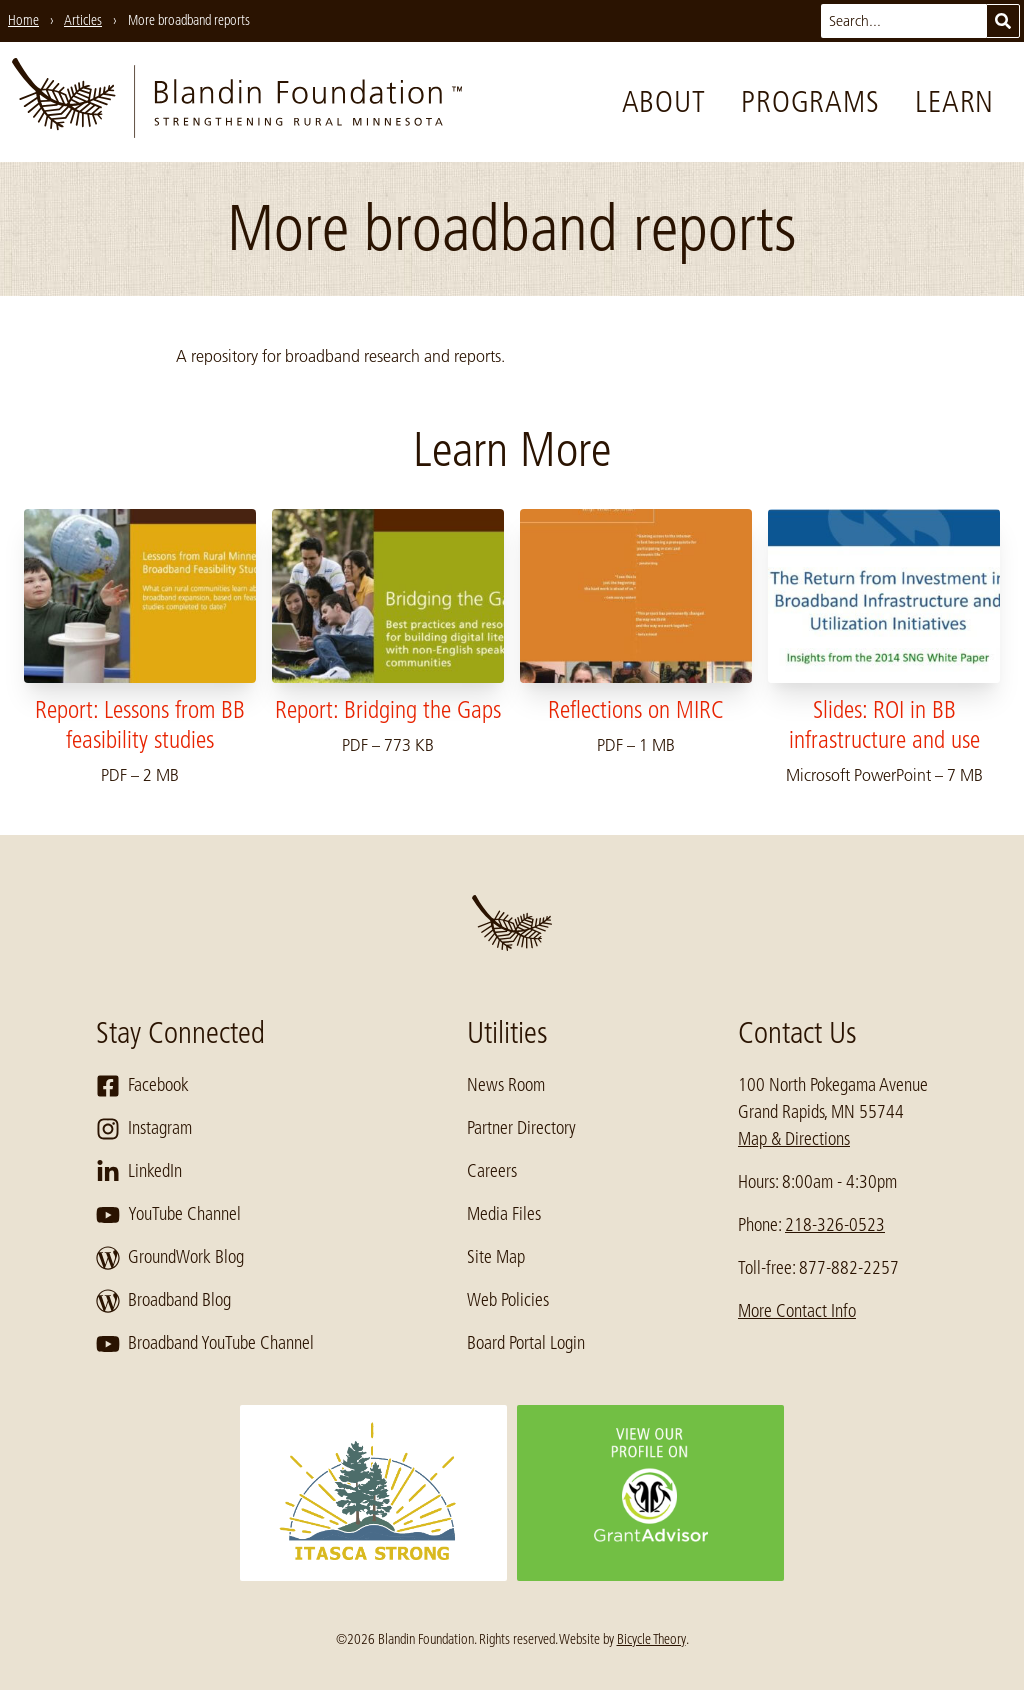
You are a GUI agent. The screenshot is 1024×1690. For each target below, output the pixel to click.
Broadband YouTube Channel (205, 1344)
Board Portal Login (526, 1343)
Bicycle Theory (651, 1639)
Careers (492, 1171)
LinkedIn (139, 1172)
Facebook (142, 1086)
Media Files (504, 1214)
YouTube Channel (168, 1215)
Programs (810, 102)
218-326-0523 (835, 1225)
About (664, 102)
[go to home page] (237, 102)
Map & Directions (794, 1139)
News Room (506, 1085)
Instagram (144, 1129)
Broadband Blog (163, 1301)
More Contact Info (797, 1311)
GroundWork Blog (170, 1258)
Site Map (496, 1257)
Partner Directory (521, 1128)
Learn (954, 102)
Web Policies (508, 1300)
